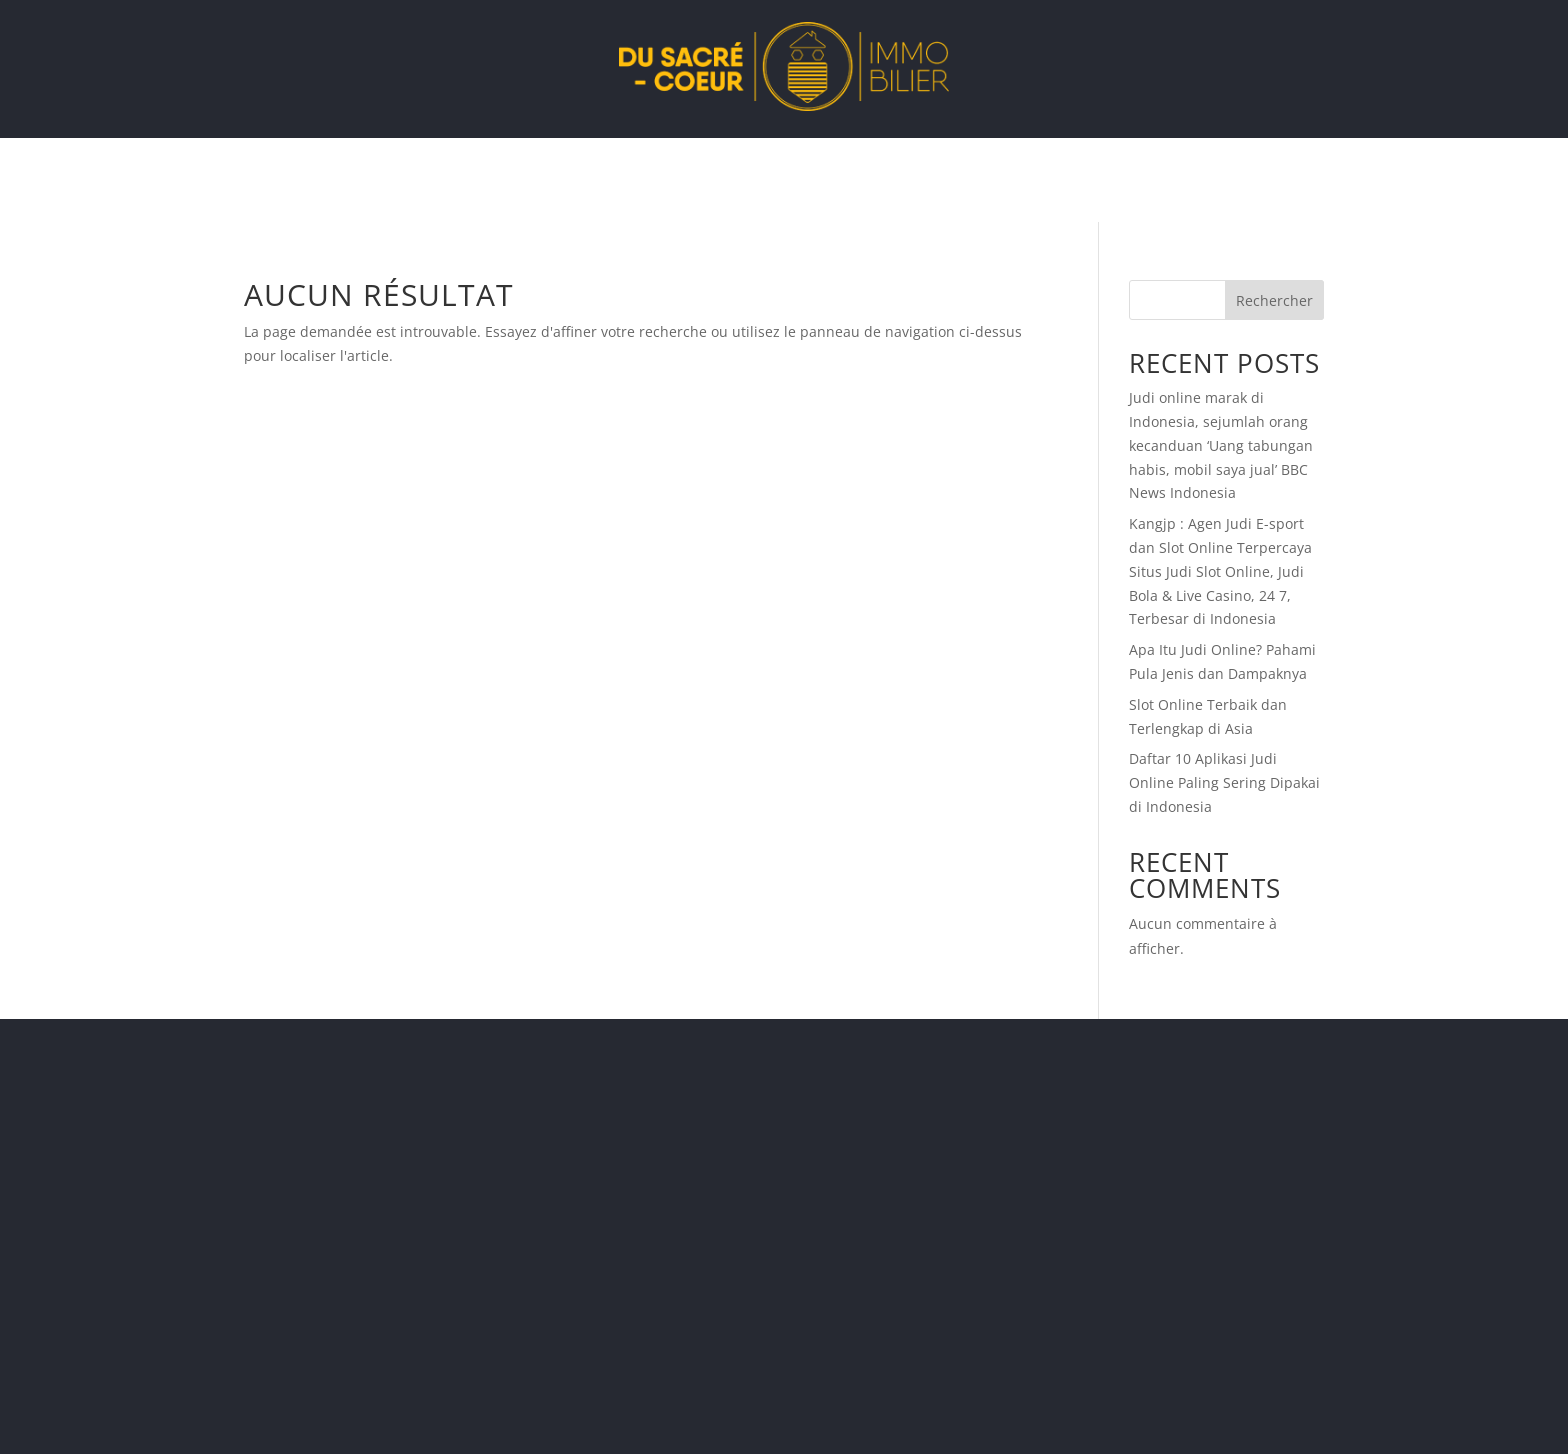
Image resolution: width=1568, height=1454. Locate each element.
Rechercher (1274, 300)
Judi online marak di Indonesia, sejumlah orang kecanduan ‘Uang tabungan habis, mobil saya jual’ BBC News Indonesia (1221, 445)
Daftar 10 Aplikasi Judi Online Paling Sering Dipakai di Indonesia (1224, 782)
